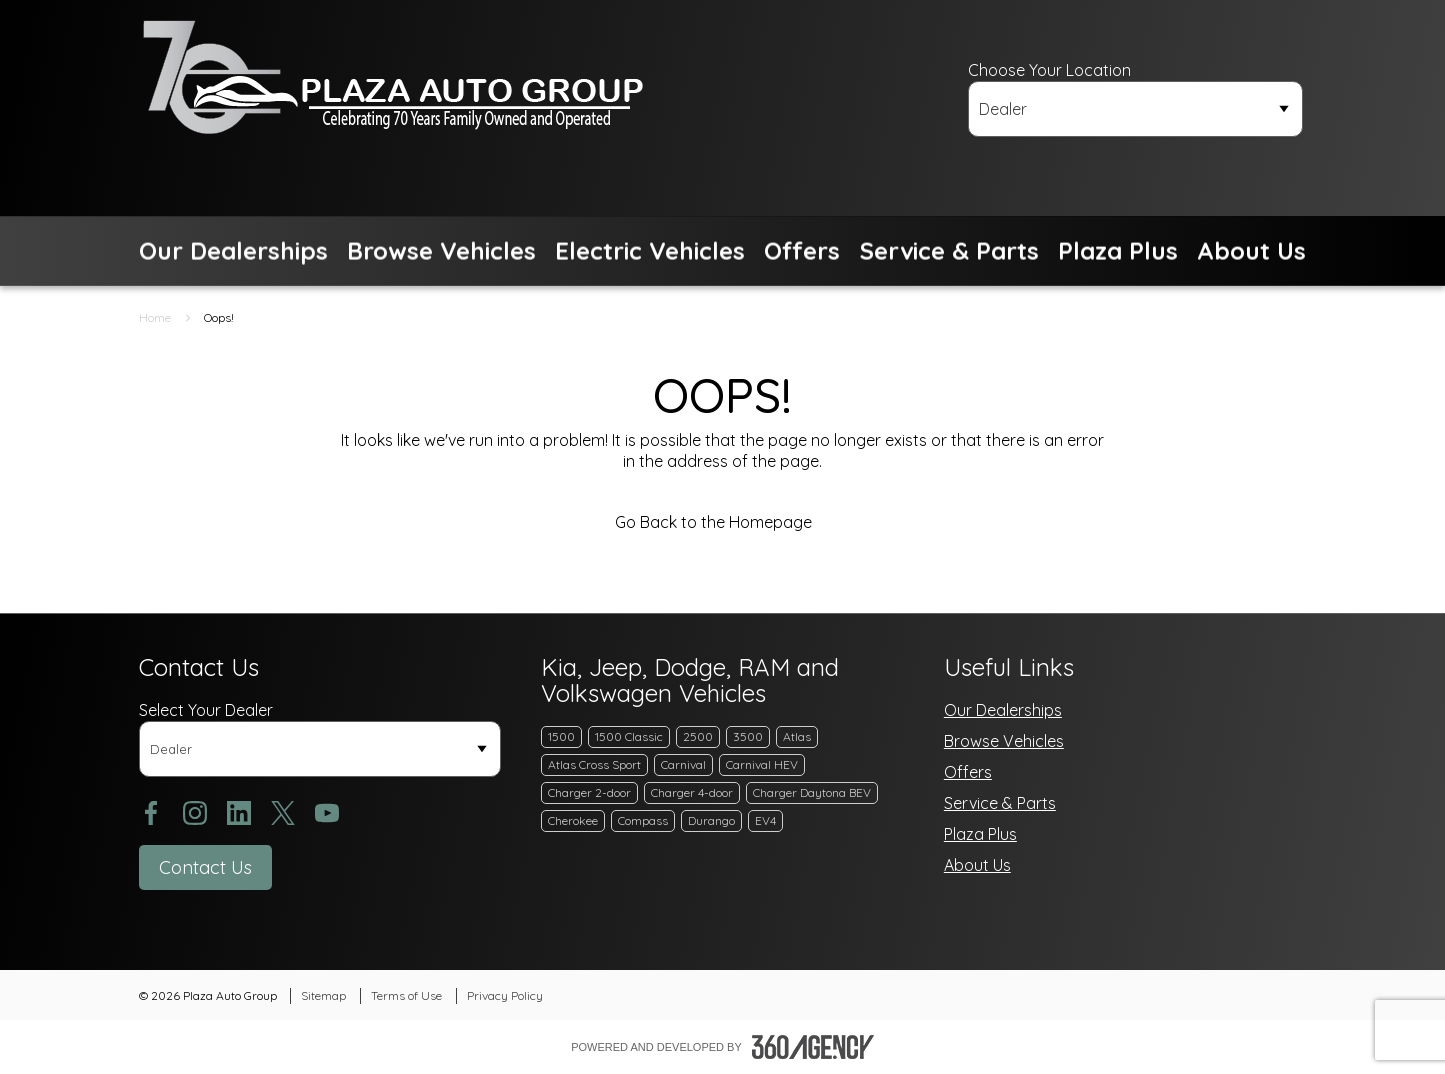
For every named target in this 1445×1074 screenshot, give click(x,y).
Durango (711, 820)
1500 (561, 736)
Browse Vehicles (1004, 741)
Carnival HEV (762, 764)
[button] (233, 251)
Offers (968, 772)
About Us (977, 865)
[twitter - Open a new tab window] (283, 813)
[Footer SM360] (813, 1047)
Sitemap (323, 995)
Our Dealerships (1003, 710)
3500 (748, 736)
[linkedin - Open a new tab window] (239, 813)
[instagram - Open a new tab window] (195, 813)
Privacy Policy (505, 995)
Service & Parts (1000, 803)
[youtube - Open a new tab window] (327, 813)
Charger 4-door (692, 792)
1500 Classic (629, 736)
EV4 (765, 820)
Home (155, 317)
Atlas (797, 736)
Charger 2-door (589, 792)
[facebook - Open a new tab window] (151, 813)
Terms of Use (406, 995)
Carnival (683, 764)
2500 (698, 736)
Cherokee (573, 820)
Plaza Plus (980, 834)
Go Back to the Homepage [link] (722, 522)
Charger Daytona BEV (812, 792)
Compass (643, 820)
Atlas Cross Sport (594, 764)
